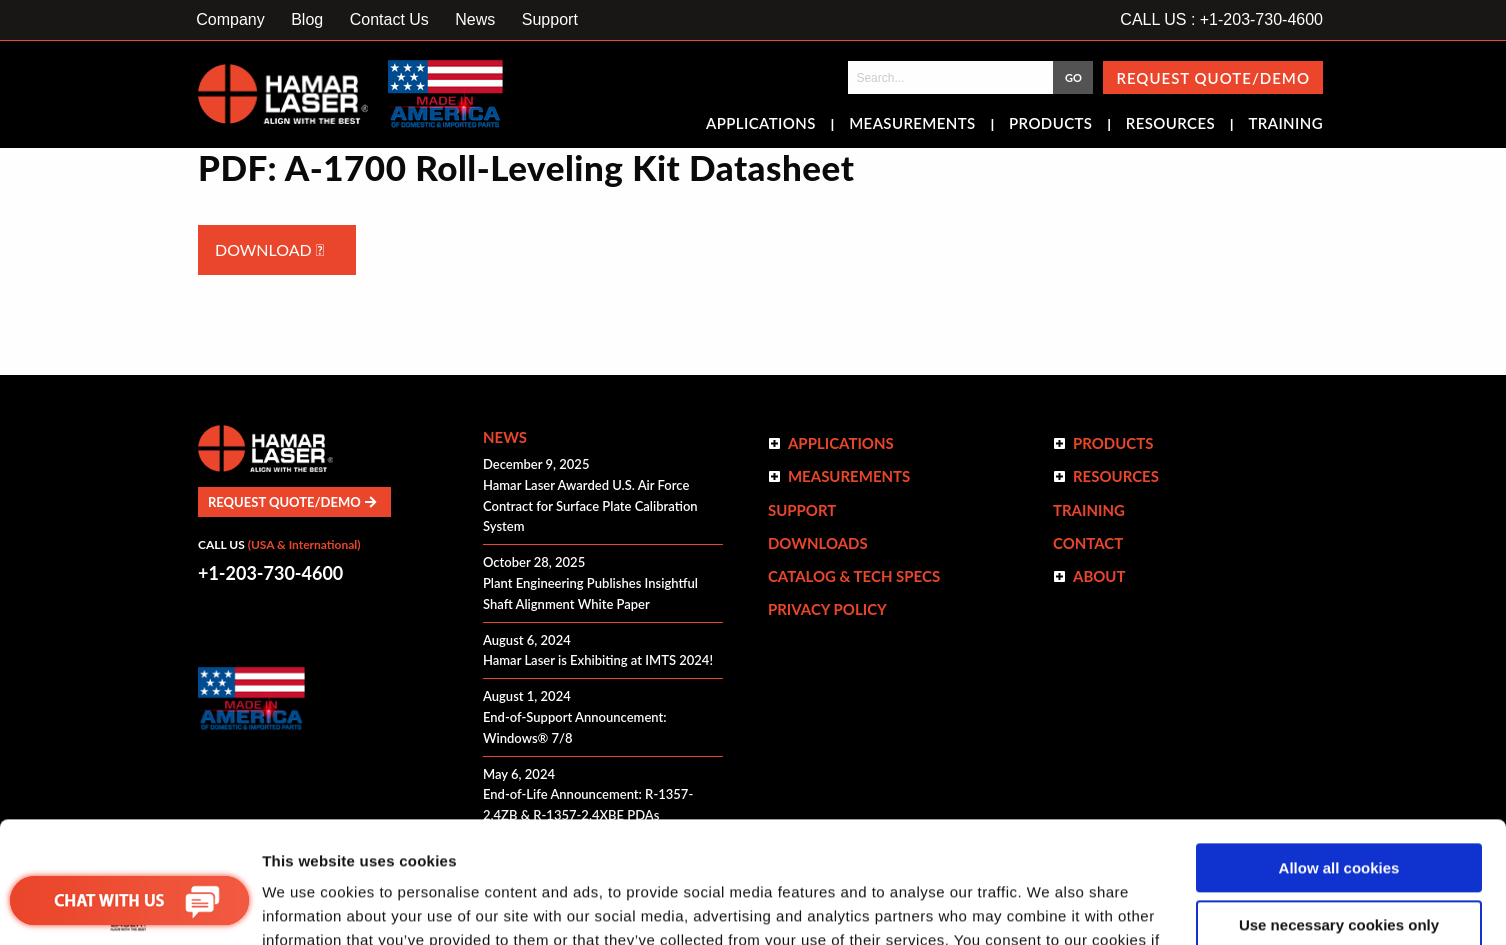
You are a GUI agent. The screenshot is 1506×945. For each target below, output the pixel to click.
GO (1073, 77)
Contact (1088, 543)
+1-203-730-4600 (270, 573)
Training (1285, 125)
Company (230, 19)
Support (550, 19)
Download (269, 249)
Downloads (818, 543)
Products (1050, 125)
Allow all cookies (1339, 754)
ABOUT (1099, 576)
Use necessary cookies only (1339, 810)
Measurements (912, 125)
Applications (761, 125)
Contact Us (389, 19)
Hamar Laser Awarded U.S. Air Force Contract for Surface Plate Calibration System (590, 506)
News (475, 19)
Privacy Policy (827, 609)
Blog (307, 19)
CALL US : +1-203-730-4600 (1221, 19)
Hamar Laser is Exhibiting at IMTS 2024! (598, 660)
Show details (308, 905)
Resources (1170, 125)
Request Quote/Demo (1213, 78)
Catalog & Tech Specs (854, 576)
